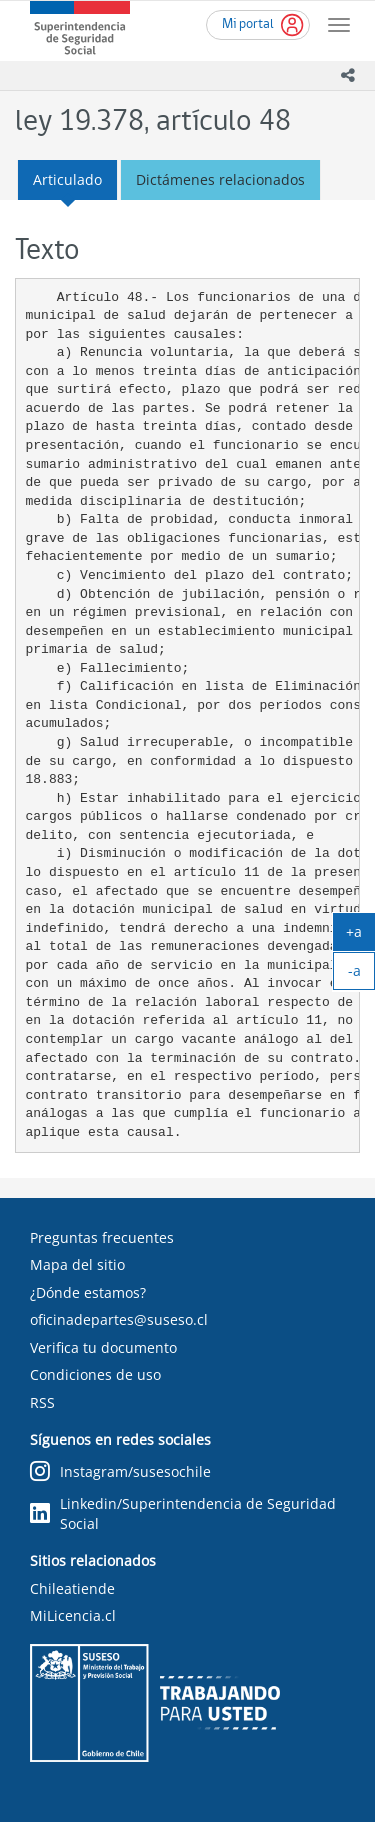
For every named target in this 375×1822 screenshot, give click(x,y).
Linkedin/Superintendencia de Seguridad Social (183, 1513)
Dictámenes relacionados (220, 179)
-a (362, 975)
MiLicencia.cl (73, 1615)
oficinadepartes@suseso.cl (119, 1319)
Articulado (67, 179)
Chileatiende (72, 1588)
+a (360, 936)
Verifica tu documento (103, 1347)
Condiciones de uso (95, 1374)
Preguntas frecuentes (102, 1237)
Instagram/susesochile (120, 1472)
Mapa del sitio (77, 1264)
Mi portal (248, 24)
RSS (42, 1402)
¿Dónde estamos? (88, 1292)
